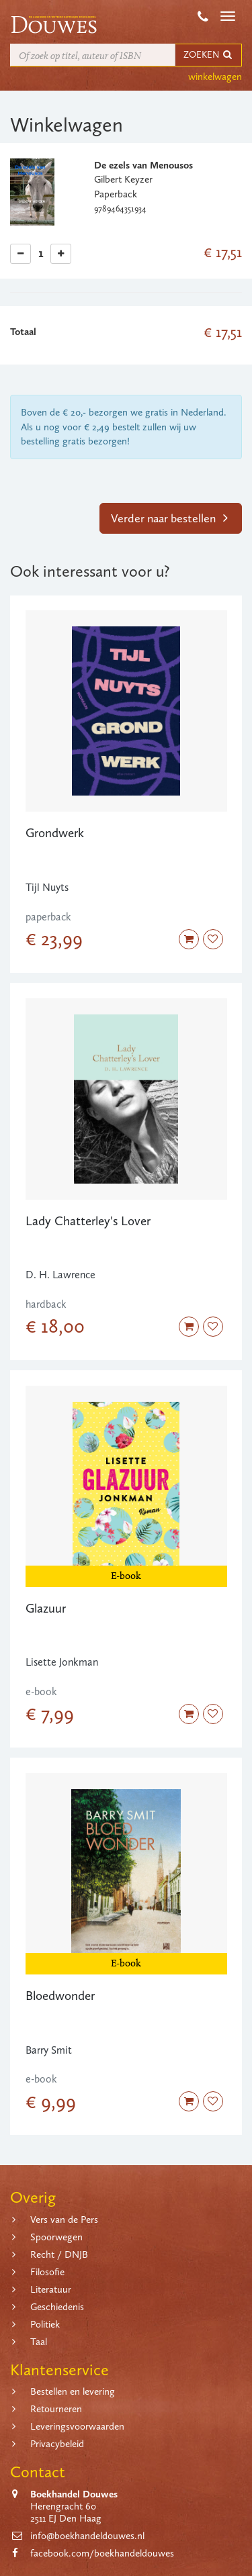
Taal (38, 2342)
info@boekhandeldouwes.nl (87, 2536)
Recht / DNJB (59, 2254)
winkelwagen (215, 76)
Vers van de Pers (64, 2219)
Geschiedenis (57, 2307)
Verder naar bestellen (169, 518)
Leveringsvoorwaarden (77, 2426)
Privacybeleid (57, 2444)
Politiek (45, 2324)
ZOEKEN (208, 54)
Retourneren (56, 2409)
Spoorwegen (56, 2237)
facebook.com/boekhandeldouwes (102, 2553)
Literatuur (50, 2289)
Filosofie (47, 2272)
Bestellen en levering (72, 2391)
